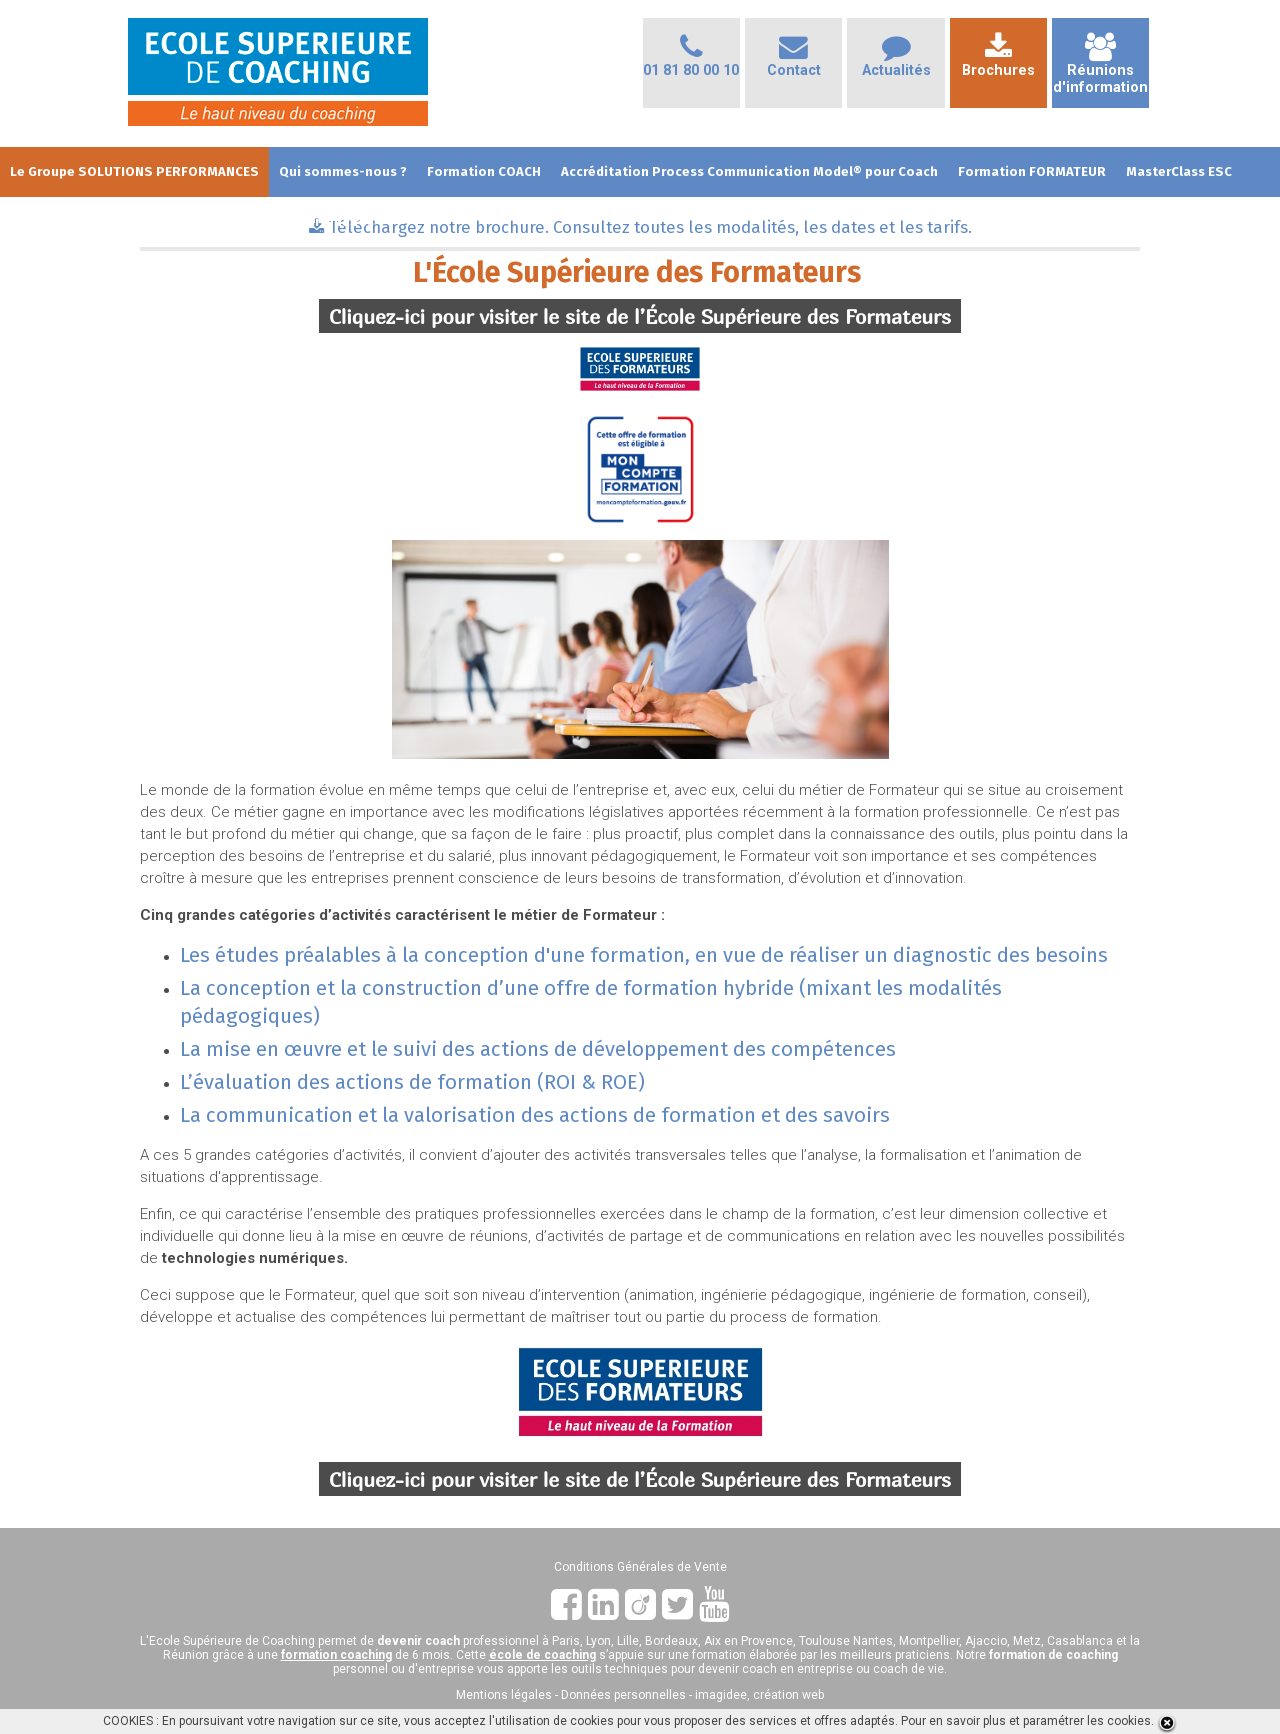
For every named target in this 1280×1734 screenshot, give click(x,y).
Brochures (998, 61)
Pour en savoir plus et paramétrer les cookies (1026, 1721)
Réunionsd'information (1100, 70)
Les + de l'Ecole (58, 221)
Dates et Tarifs (174, 221)
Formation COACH (484, 171)
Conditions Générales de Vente (640, 1567)
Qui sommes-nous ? (343, 171)
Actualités (896, 61)
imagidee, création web (759, 1695)
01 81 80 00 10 (691, 61)
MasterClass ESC (1179, 171)
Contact (794, 61)
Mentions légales (504, 1695)
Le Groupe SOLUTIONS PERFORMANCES (134, 171)
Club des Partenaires (308, 221)
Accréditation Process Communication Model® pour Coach (749, 171)
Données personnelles (623, 1695)
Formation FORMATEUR (1032, 171)
